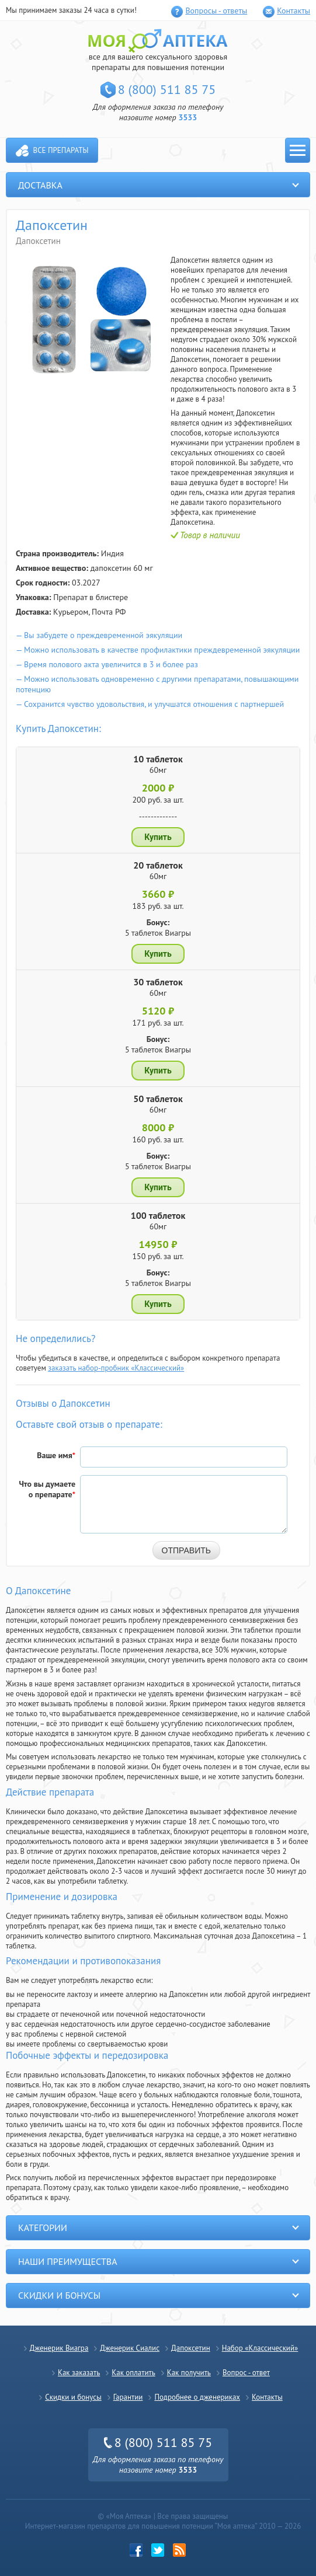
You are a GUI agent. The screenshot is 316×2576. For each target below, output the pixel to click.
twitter (158, 2550)
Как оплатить (133, 2373)
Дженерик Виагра (59, 2348)
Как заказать (79, 2373)
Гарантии (128, 2397)
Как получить (189, 2373)
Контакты (293, 10)
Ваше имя (56, 1455)
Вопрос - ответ (246, 2373)
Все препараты (61, 150)
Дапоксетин (190, 2348)
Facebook (136, 2550)
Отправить (186, 1550)
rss (179, 2550)
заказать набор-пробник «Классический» (116, 1368)
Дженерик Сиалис (129, 2348)
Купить (158, 837)
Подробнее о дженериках (197, 2397)
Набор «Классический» (260, 2348)
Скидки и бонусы (73, 2397)
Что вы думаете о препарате (47, 1489)
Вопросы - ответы (216, 10)
